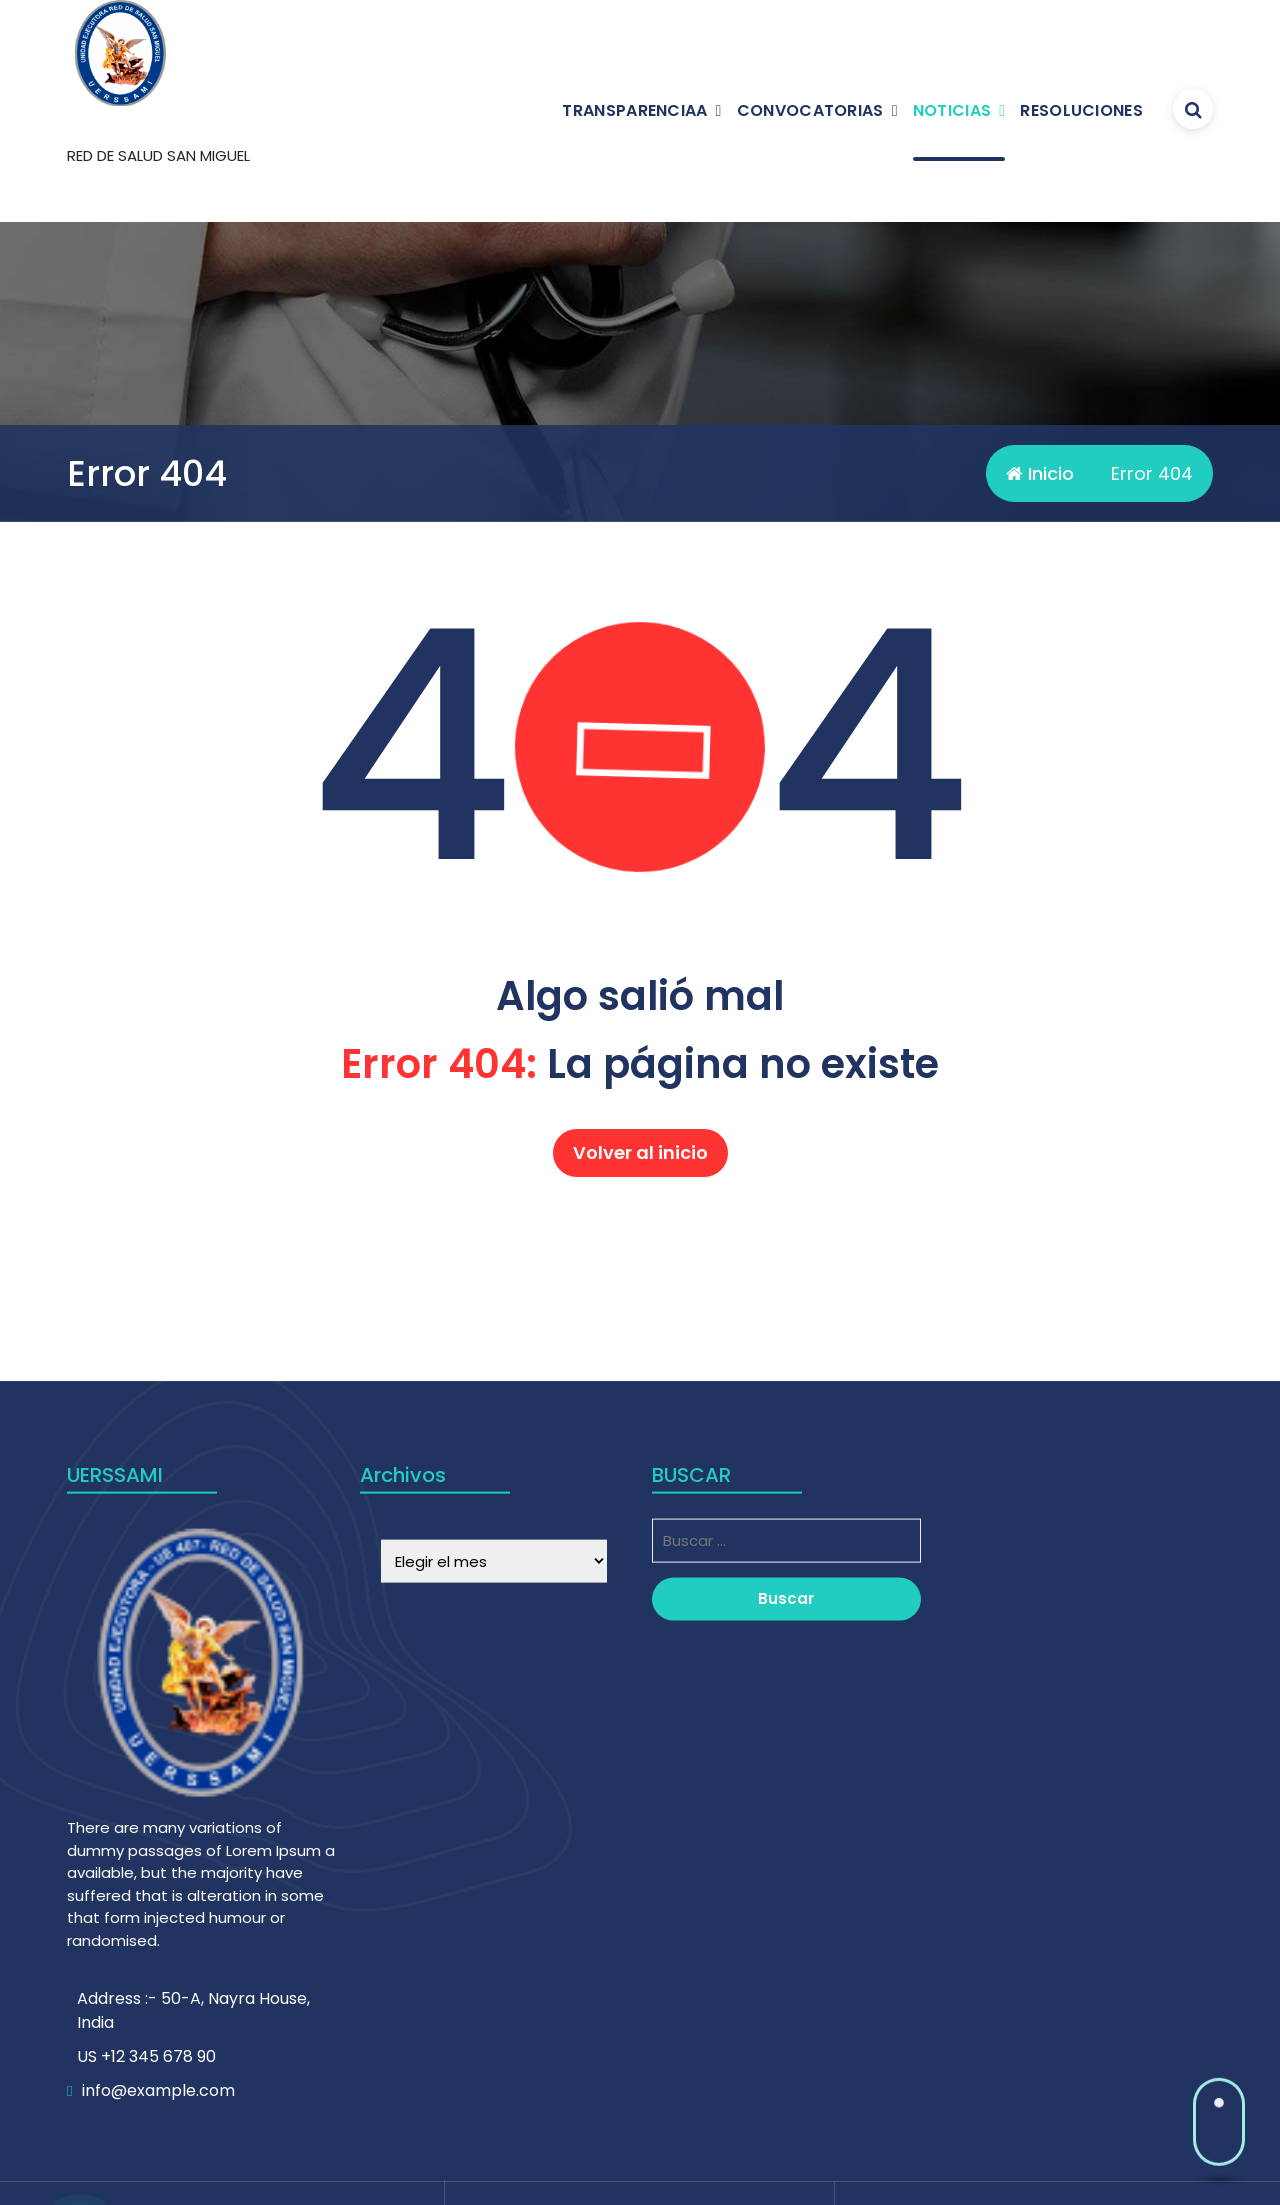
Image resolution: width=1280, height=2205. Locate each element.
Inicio (1040, 473)
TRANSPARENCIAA (634, 110)
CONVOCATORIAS (810, 110)
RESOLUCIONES (1081, 110)
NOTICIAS (952, 110)
